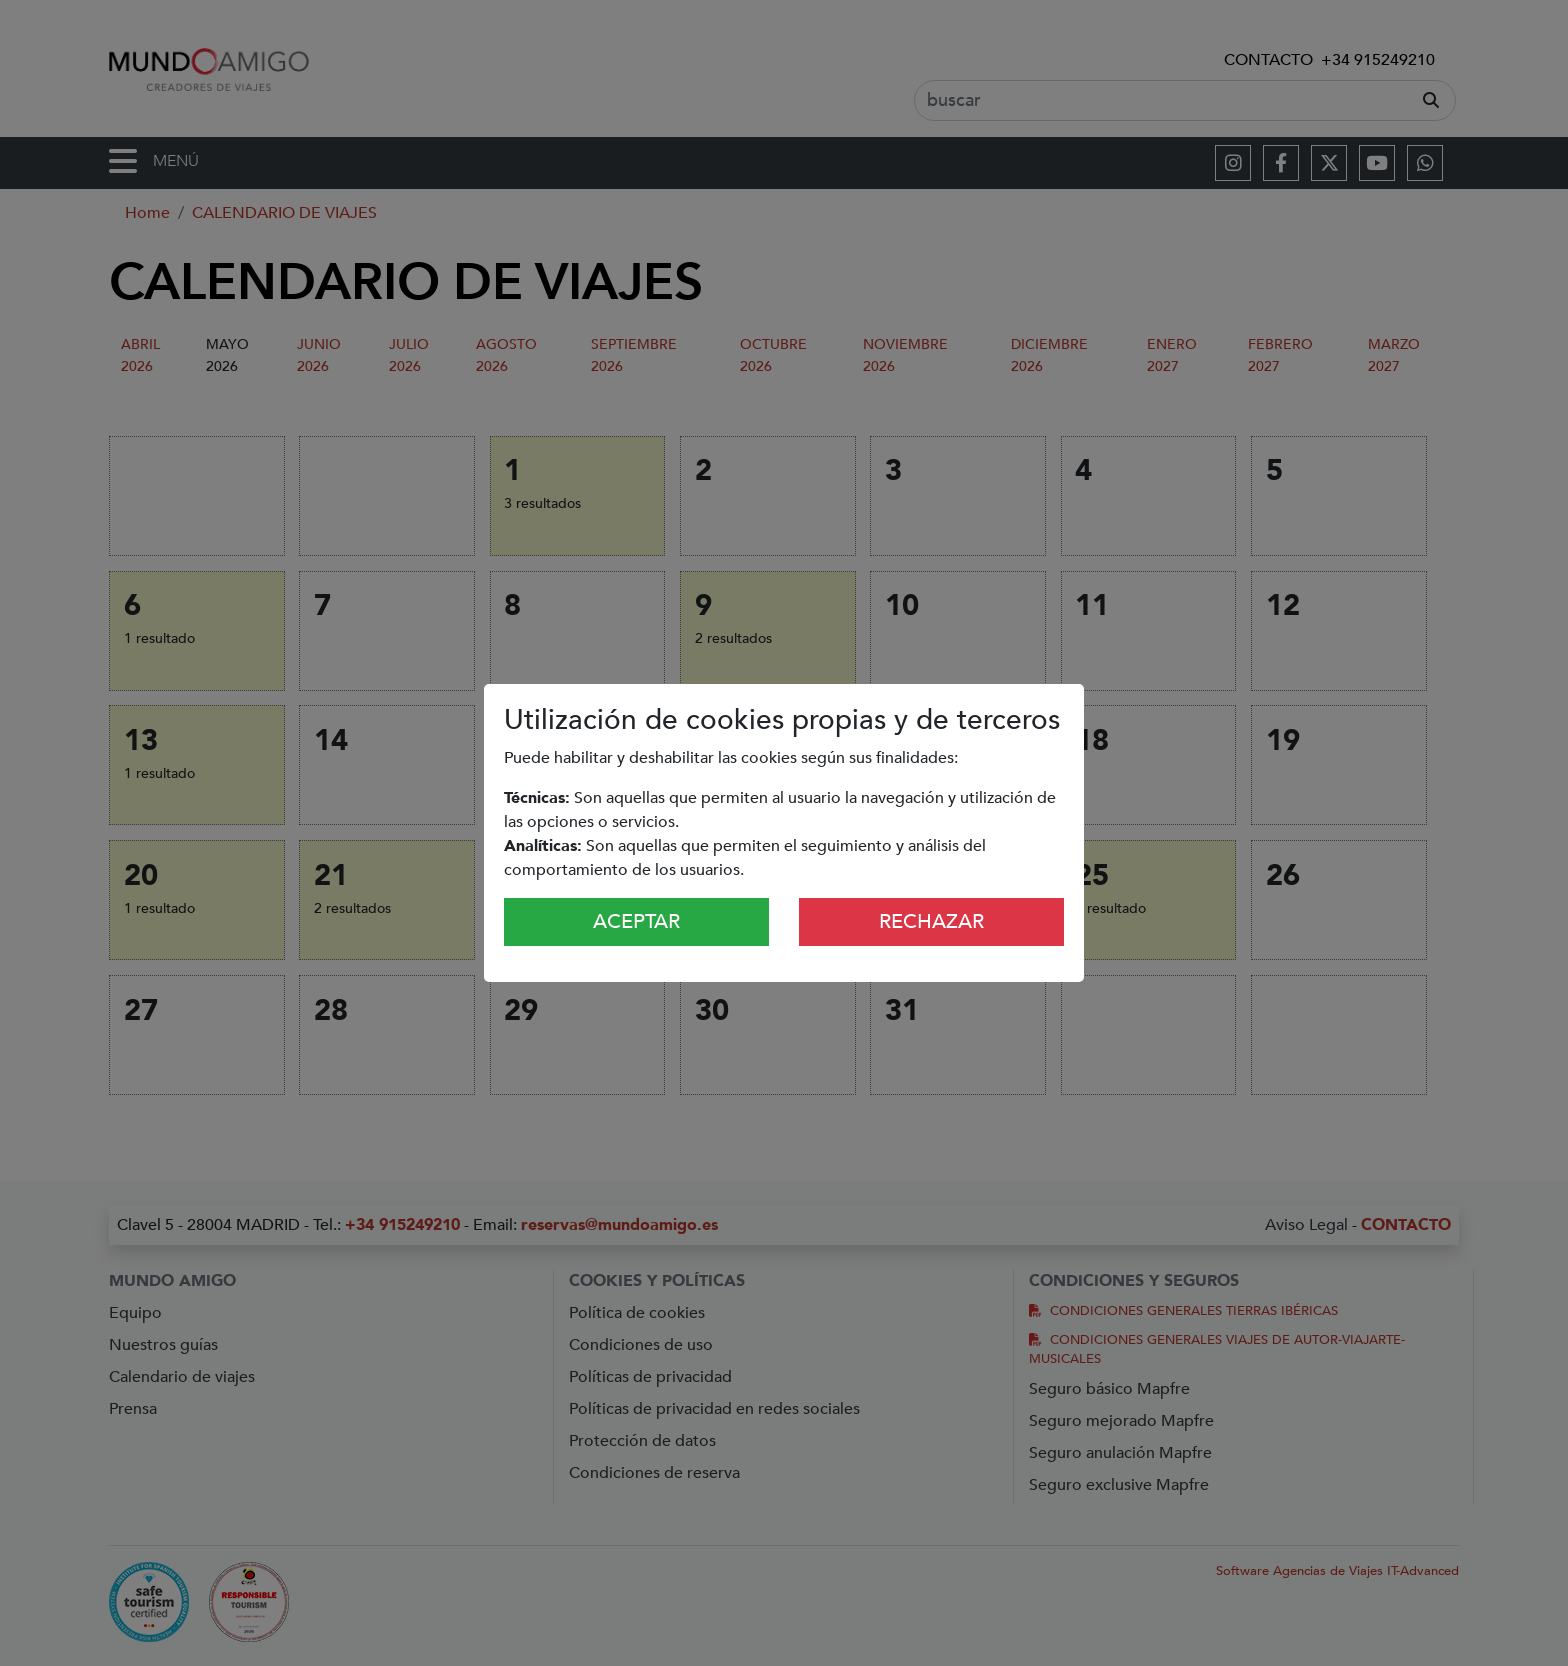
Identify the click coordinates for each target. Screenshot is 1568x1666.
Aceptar (636, 921)
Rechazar (931, 921)
